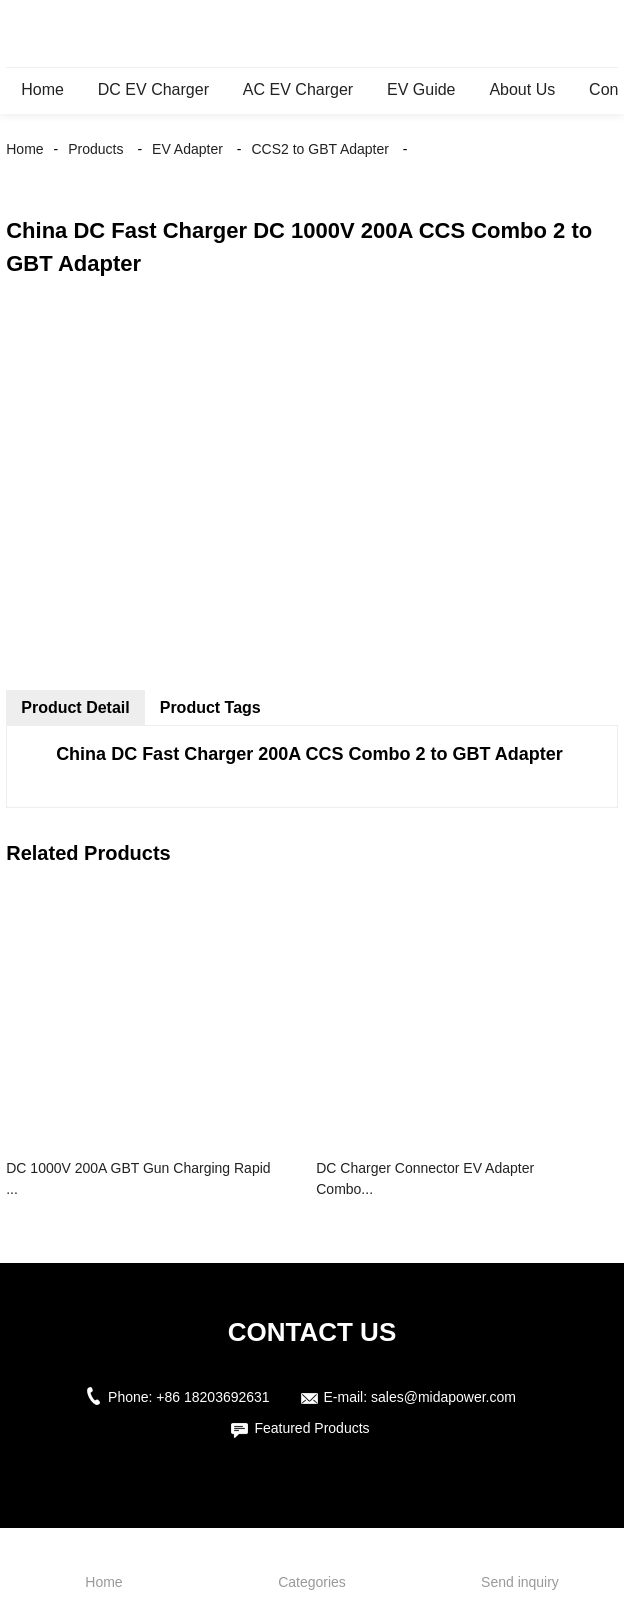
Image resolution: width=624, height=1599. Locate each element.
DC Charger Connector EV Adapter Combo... (425, 1178)
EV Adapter (187, 149)
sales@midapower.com (443, 1397)
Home (42, 89)
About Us (522, 89)
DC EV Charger (153, 89)
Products (95, 149)
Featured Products (311, 1428)
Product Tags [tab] (210, 707)
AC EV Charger (298, 89)
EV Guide (421, 89)
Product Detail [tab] (75, 707)
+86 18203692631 (212, 1397)
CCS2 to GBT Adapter (319, 149)
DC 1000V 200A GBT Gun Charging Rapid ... (138, 1178)
